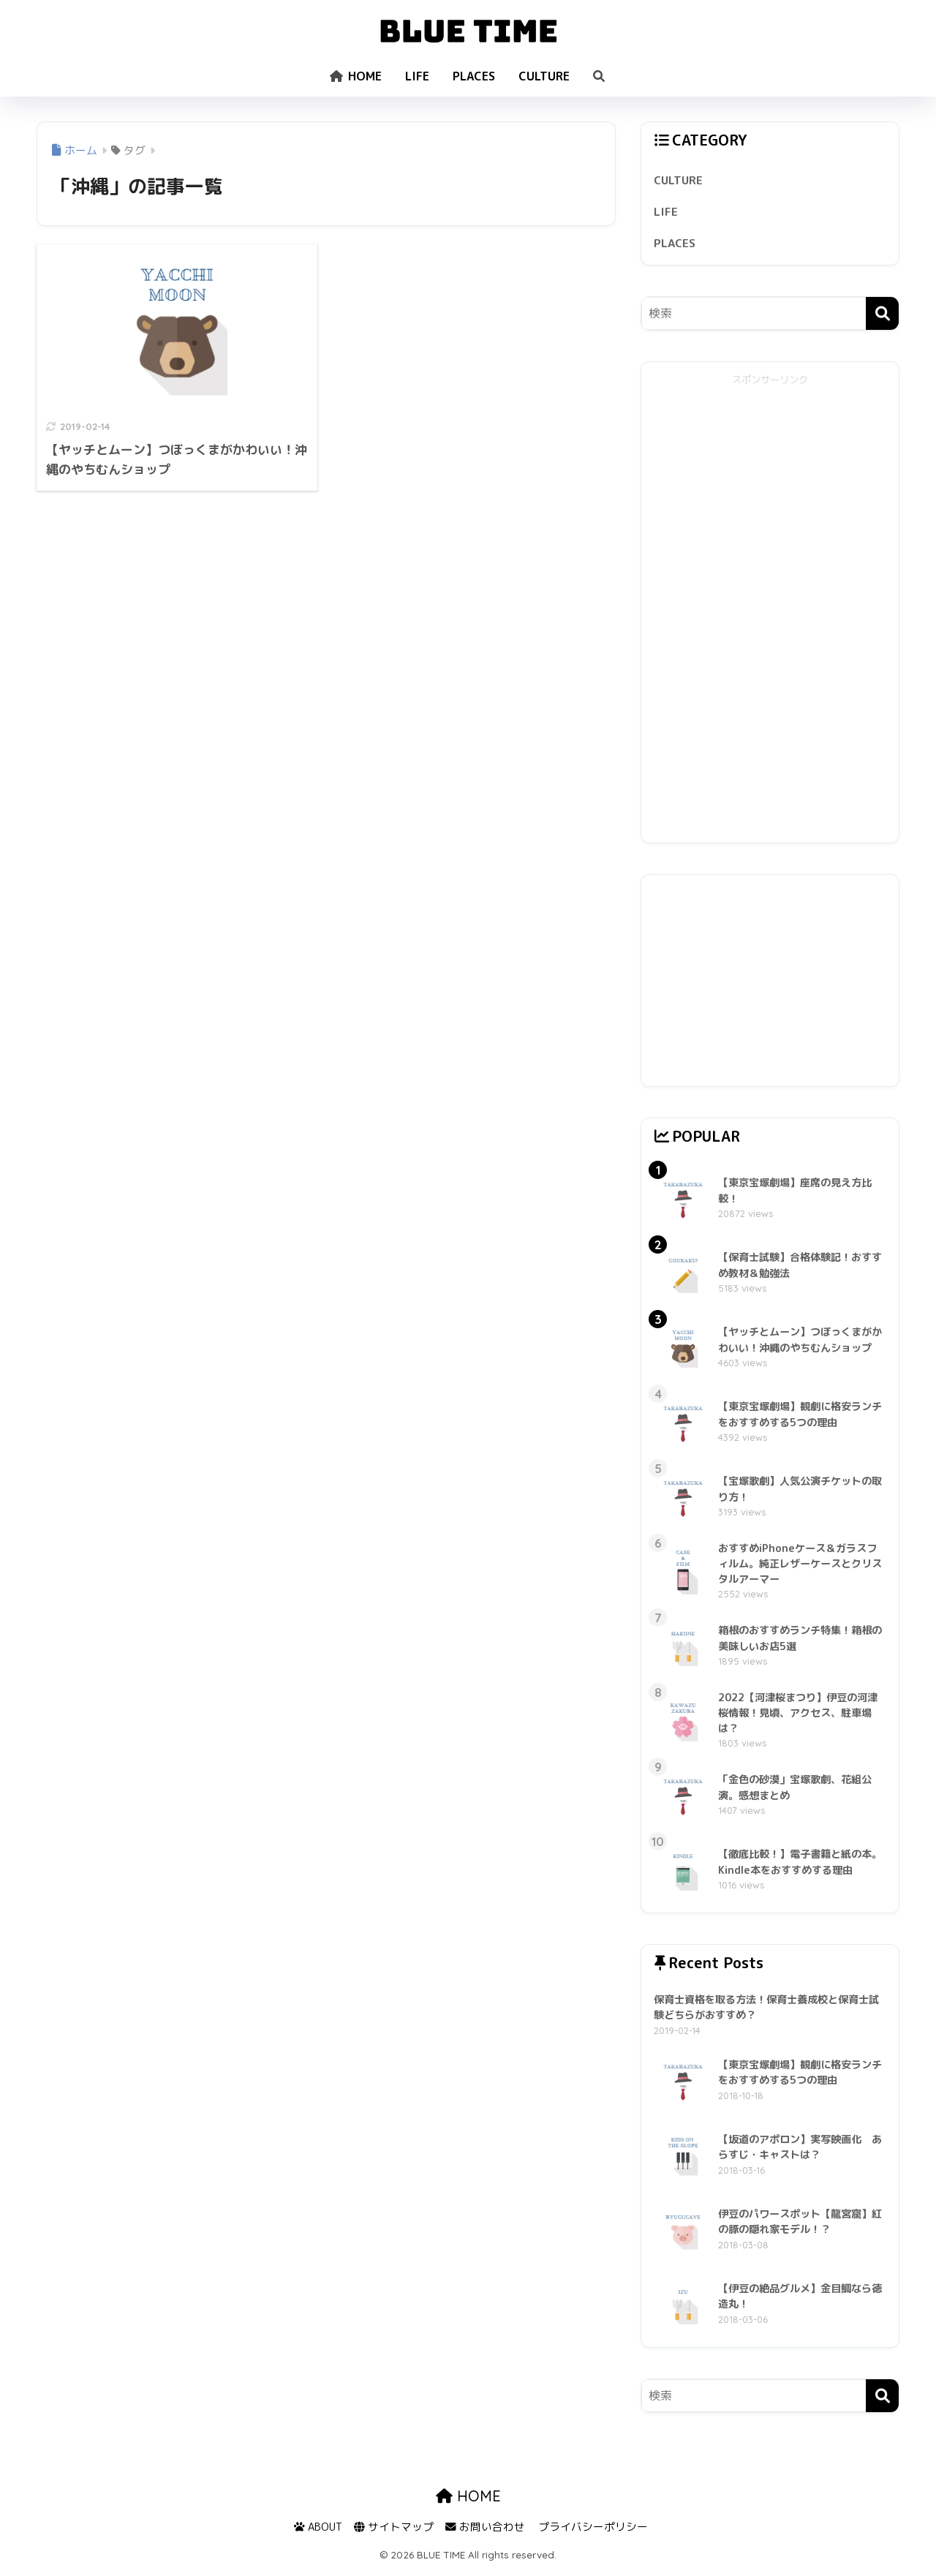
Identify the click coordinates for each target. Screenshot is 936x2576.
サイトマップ (394, 2532)
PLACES (474, 76)
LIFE (417, 76)
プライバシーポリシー (593, 2532)
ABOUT (318, 2532)
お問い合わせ (485, 2532)
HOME (356, 76)
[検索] (882, 317)
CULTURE (544, 76)
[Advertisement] (770, 613)
